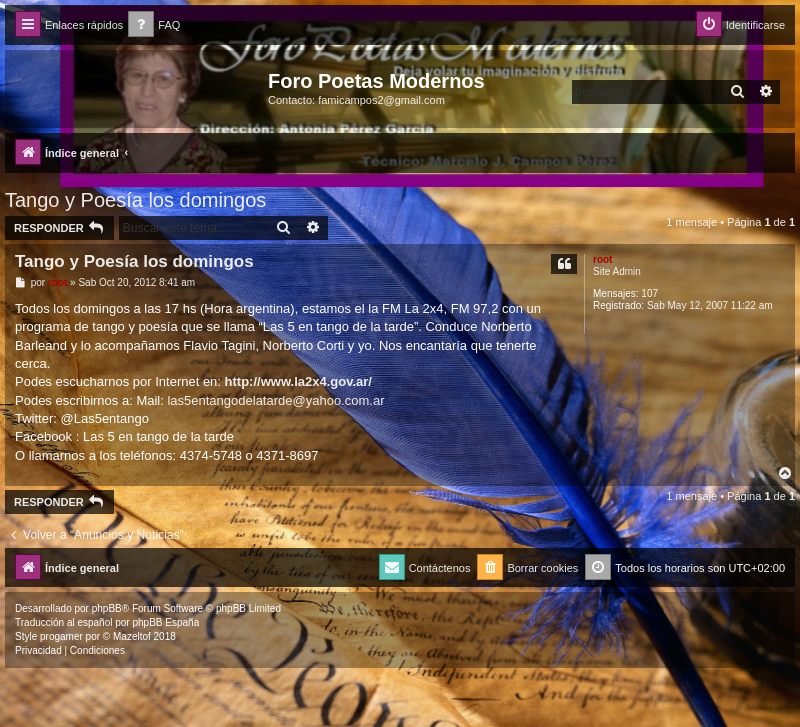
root (602, 259)
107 (649, 293)
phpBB (107, 608)
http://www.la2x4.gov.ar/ (298, 381)
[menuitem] (154, 25)
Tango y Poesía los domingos (135, 200)
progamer (61, 636)
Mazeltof (132, 636)
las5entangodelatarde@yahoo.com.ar (275, 400)
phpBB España (165, 622)
